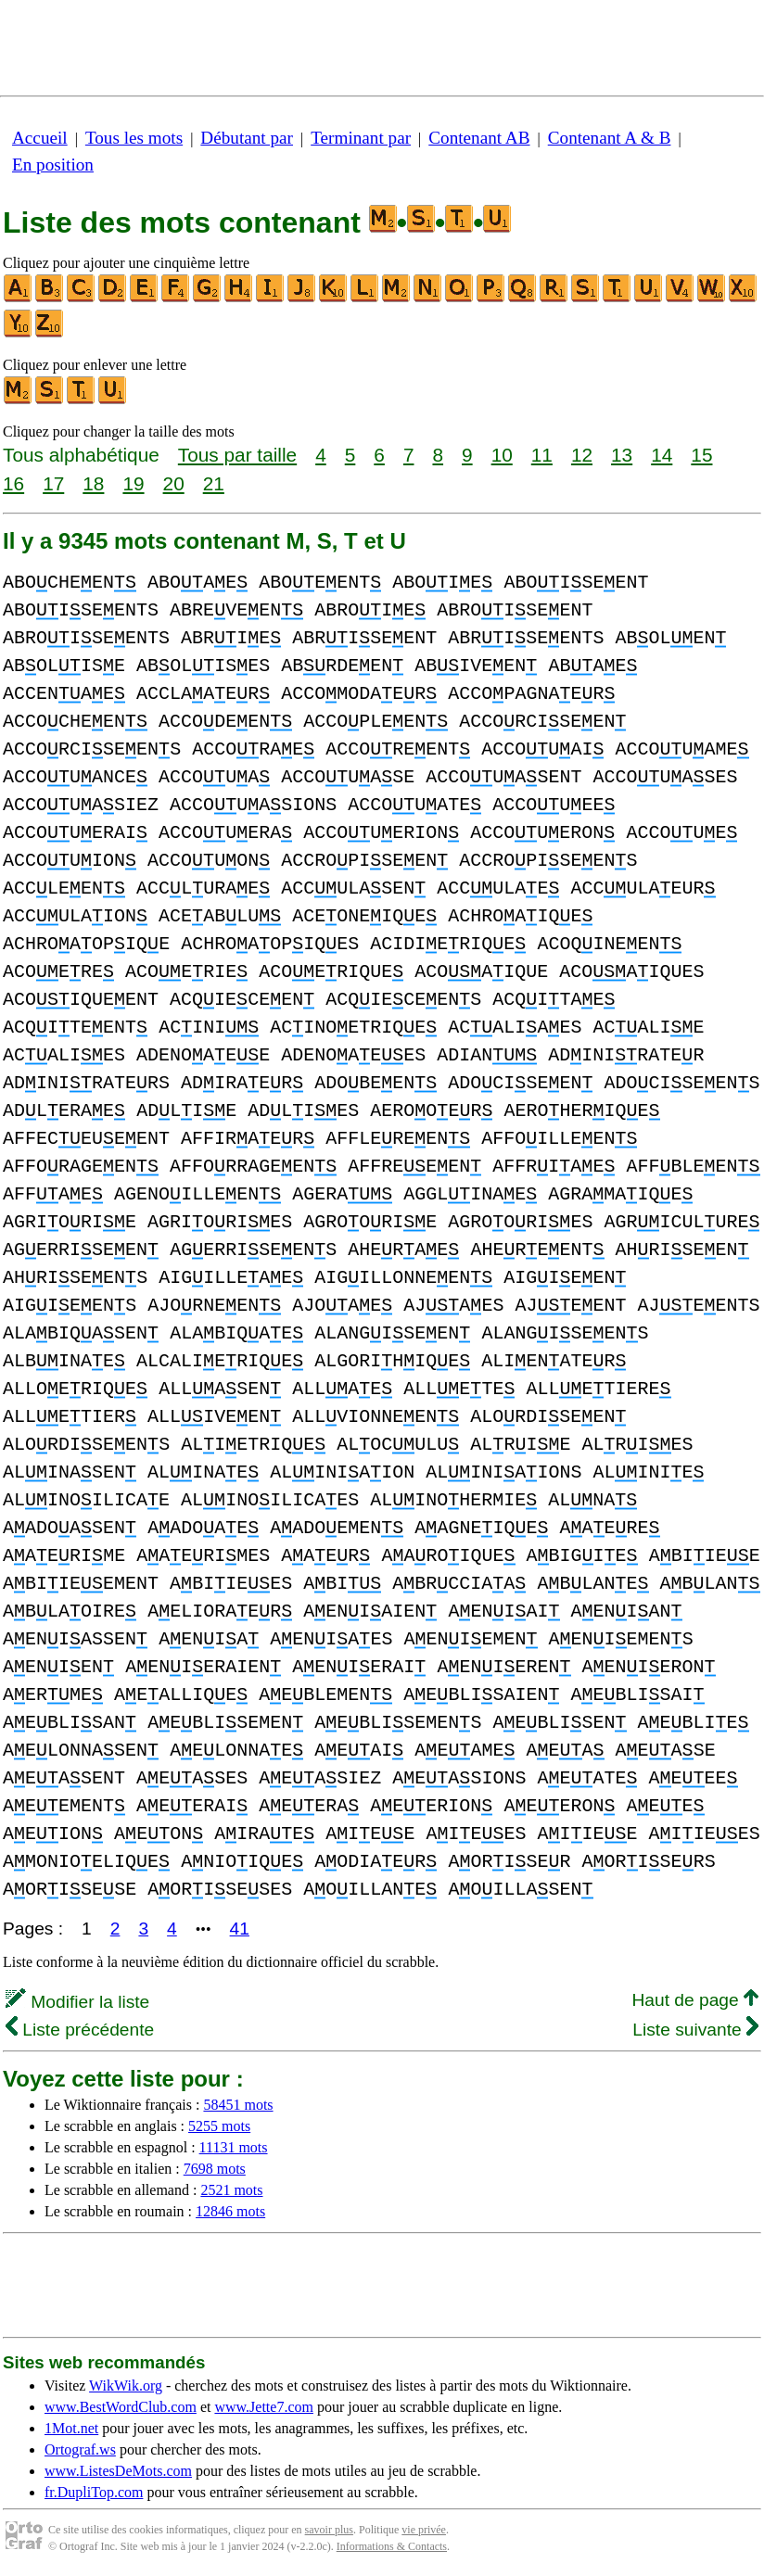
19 (133, 483)
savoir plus (329, 2529)
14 (661, 454)
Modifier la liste (77, 2001)
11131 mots (233, 2147)
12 (581, 454)
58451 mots (238, 2105)
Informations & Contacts (392, 2546)
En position (53, 164)
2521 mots (231, 2190)
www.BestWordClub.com (121, 2407)
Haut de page (694, 2000)
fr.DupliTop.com (94, 2492)
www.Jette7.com (263, 2407)
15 (701, 454)
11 (542, 454)
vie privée (423, 2529)
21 (213, 483)
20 (174, 483)
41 (239, 1928)
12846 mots (230, 2211)
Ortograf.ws (80, 2449)
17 (53, 483)
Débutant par (246, 137)
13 (621, 454)
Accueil (40, 137)
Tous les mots (134, 137)
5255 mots (219, 2126)
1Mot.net (71, 2428)
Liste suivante (695, 2029)
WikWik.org (125, 2385)
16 (13, 483)
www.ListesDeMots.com (118, 2471)
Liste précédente (80, 2029)
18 (93, 483)
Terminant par (361, 137)
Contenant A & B (609, 137)
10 (502, 454)
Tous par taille (237, 454)
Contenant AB (478, 137)
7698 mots (215, 2168)
